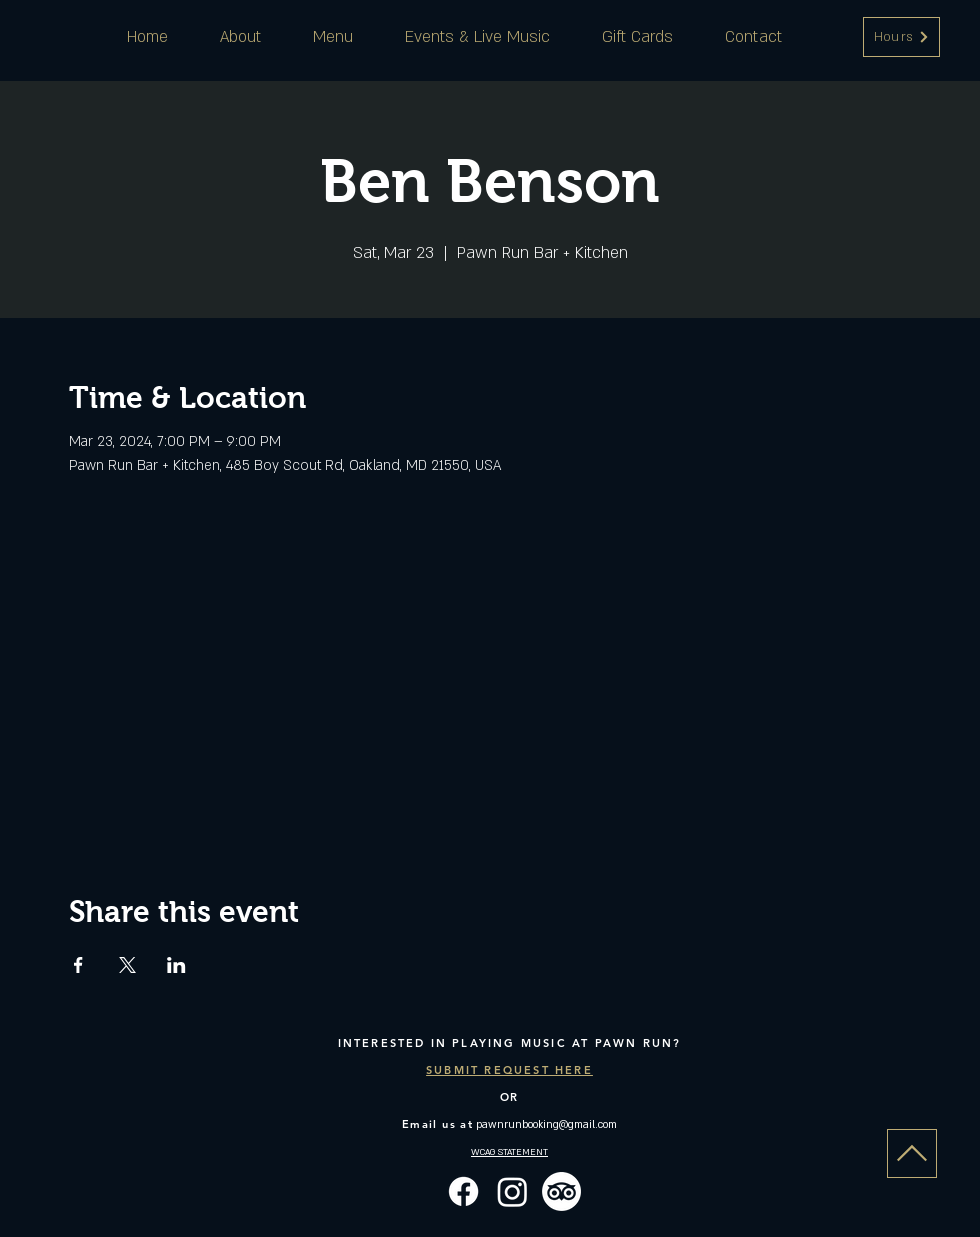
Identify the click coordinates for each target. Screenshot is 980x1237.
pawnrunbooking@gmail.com (546, 1125)
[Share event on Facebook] (78, 965)
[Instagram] (512, 1191)
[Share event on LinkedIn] (176, 965)
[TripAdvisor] (561, 1191)
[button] (901, 37)
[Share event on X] (127, 965)
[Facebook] (463, 1191)
